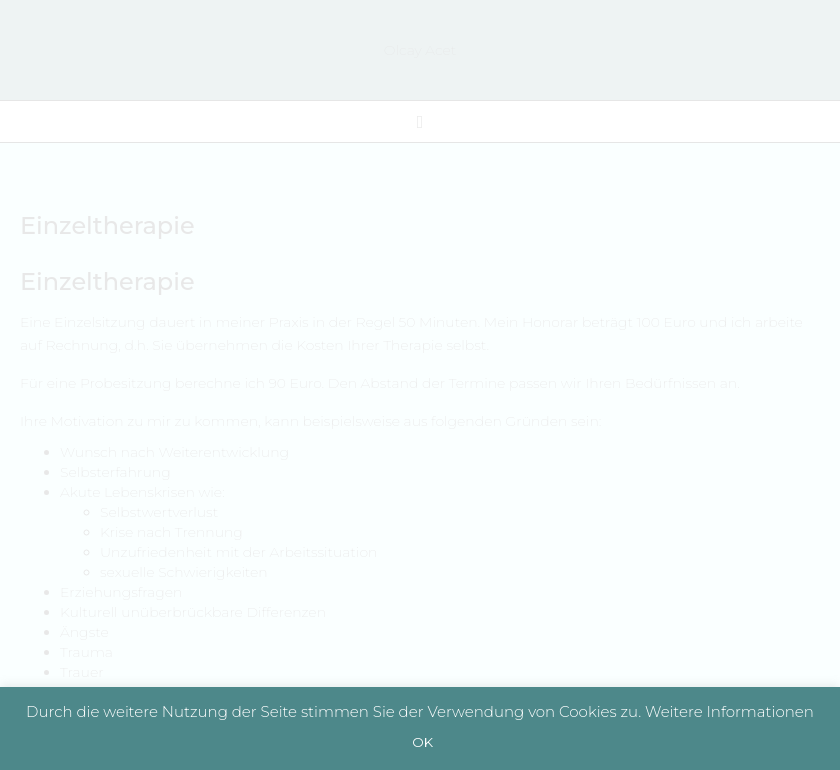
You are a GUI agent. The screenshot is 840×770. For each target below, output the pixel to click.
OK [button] (422, 742)
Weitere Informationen (729, 711)
